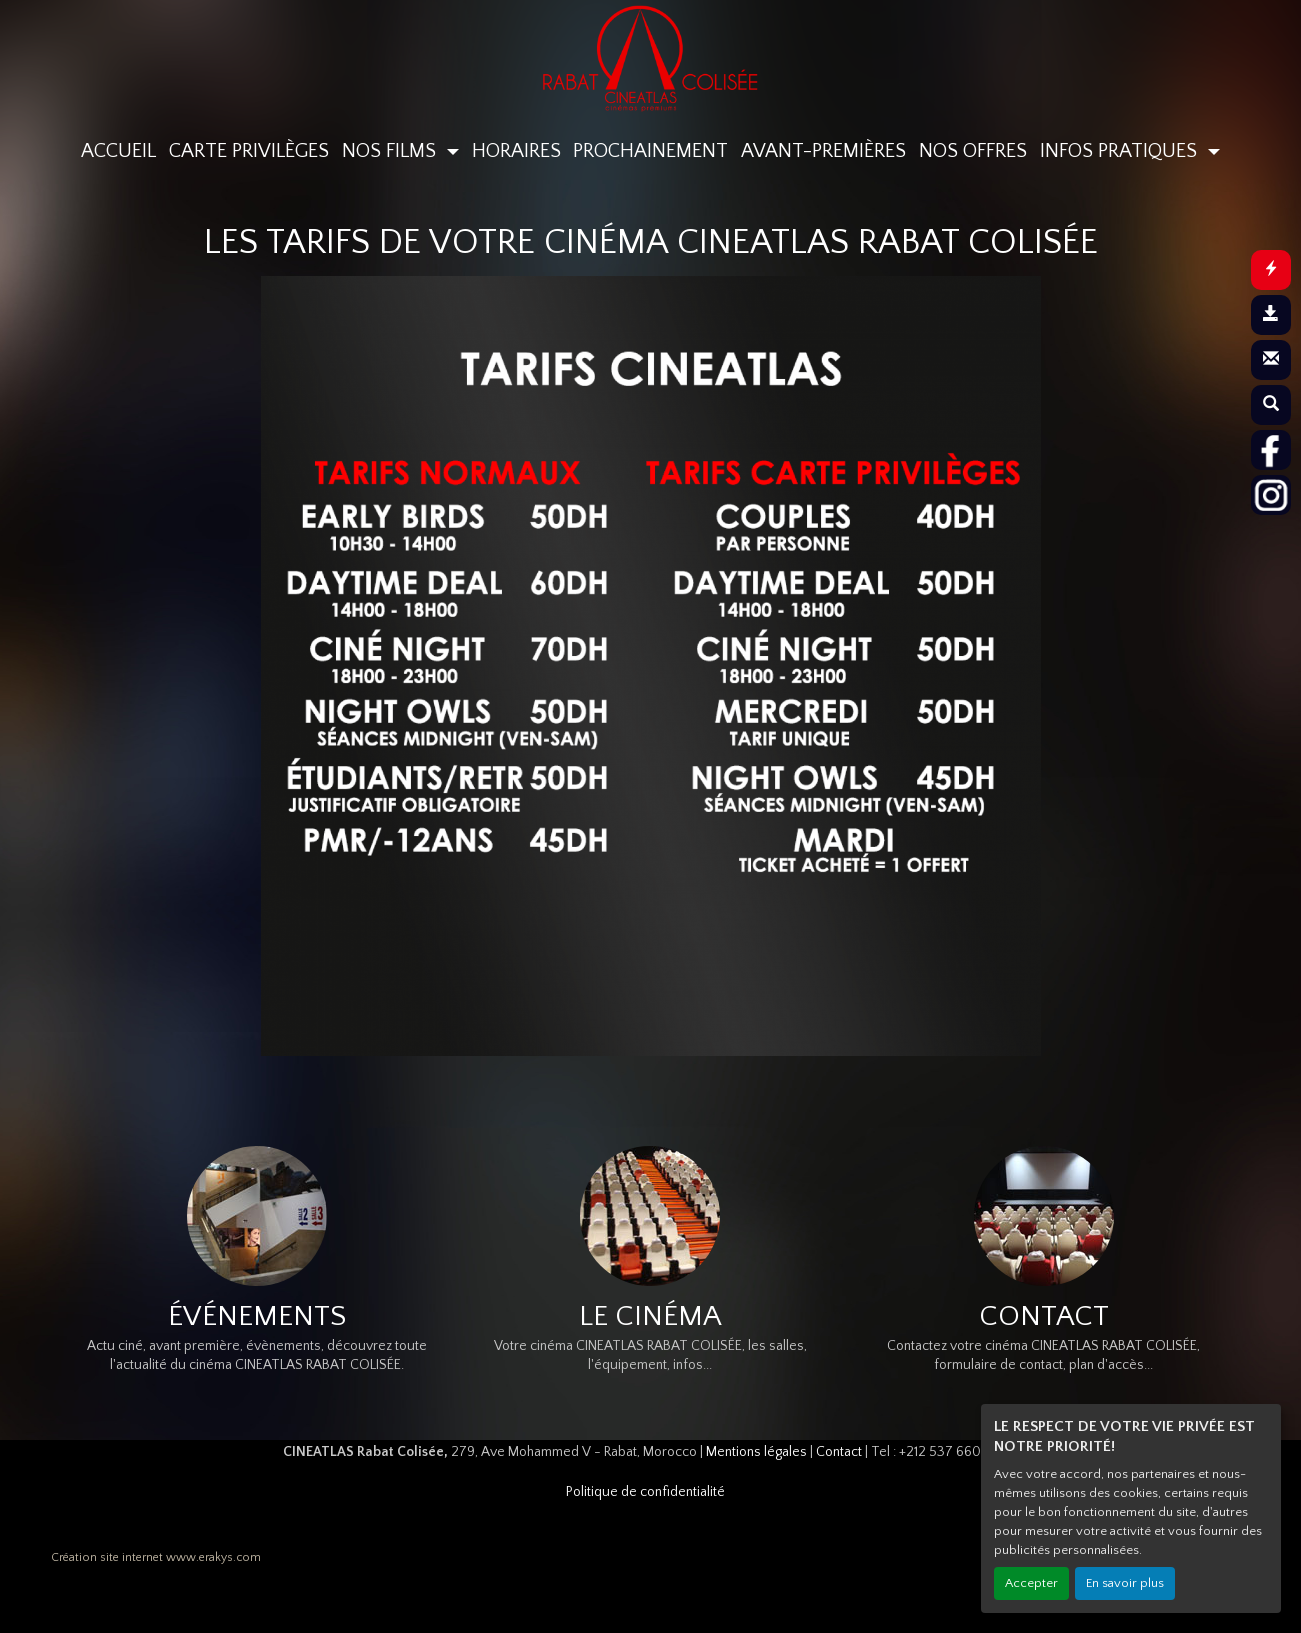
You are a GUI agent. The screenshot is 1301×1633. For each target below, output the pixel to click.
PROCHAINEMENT (650, 151)
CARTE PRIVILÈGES (249, 151)
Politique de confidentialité (645, 1492)
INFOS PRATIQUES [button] (1121, 151)
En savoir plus (1125, 1583)
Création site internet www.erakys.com (156, 1557)
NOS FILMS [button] (391, 151)
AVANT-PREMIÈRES (823, 151)
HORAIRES (516, 151)
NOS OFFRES (973, 151)
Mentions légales (756, 1452)
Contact (839, 1452)
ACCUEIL (118, 151)
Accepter (1031, 1583)
